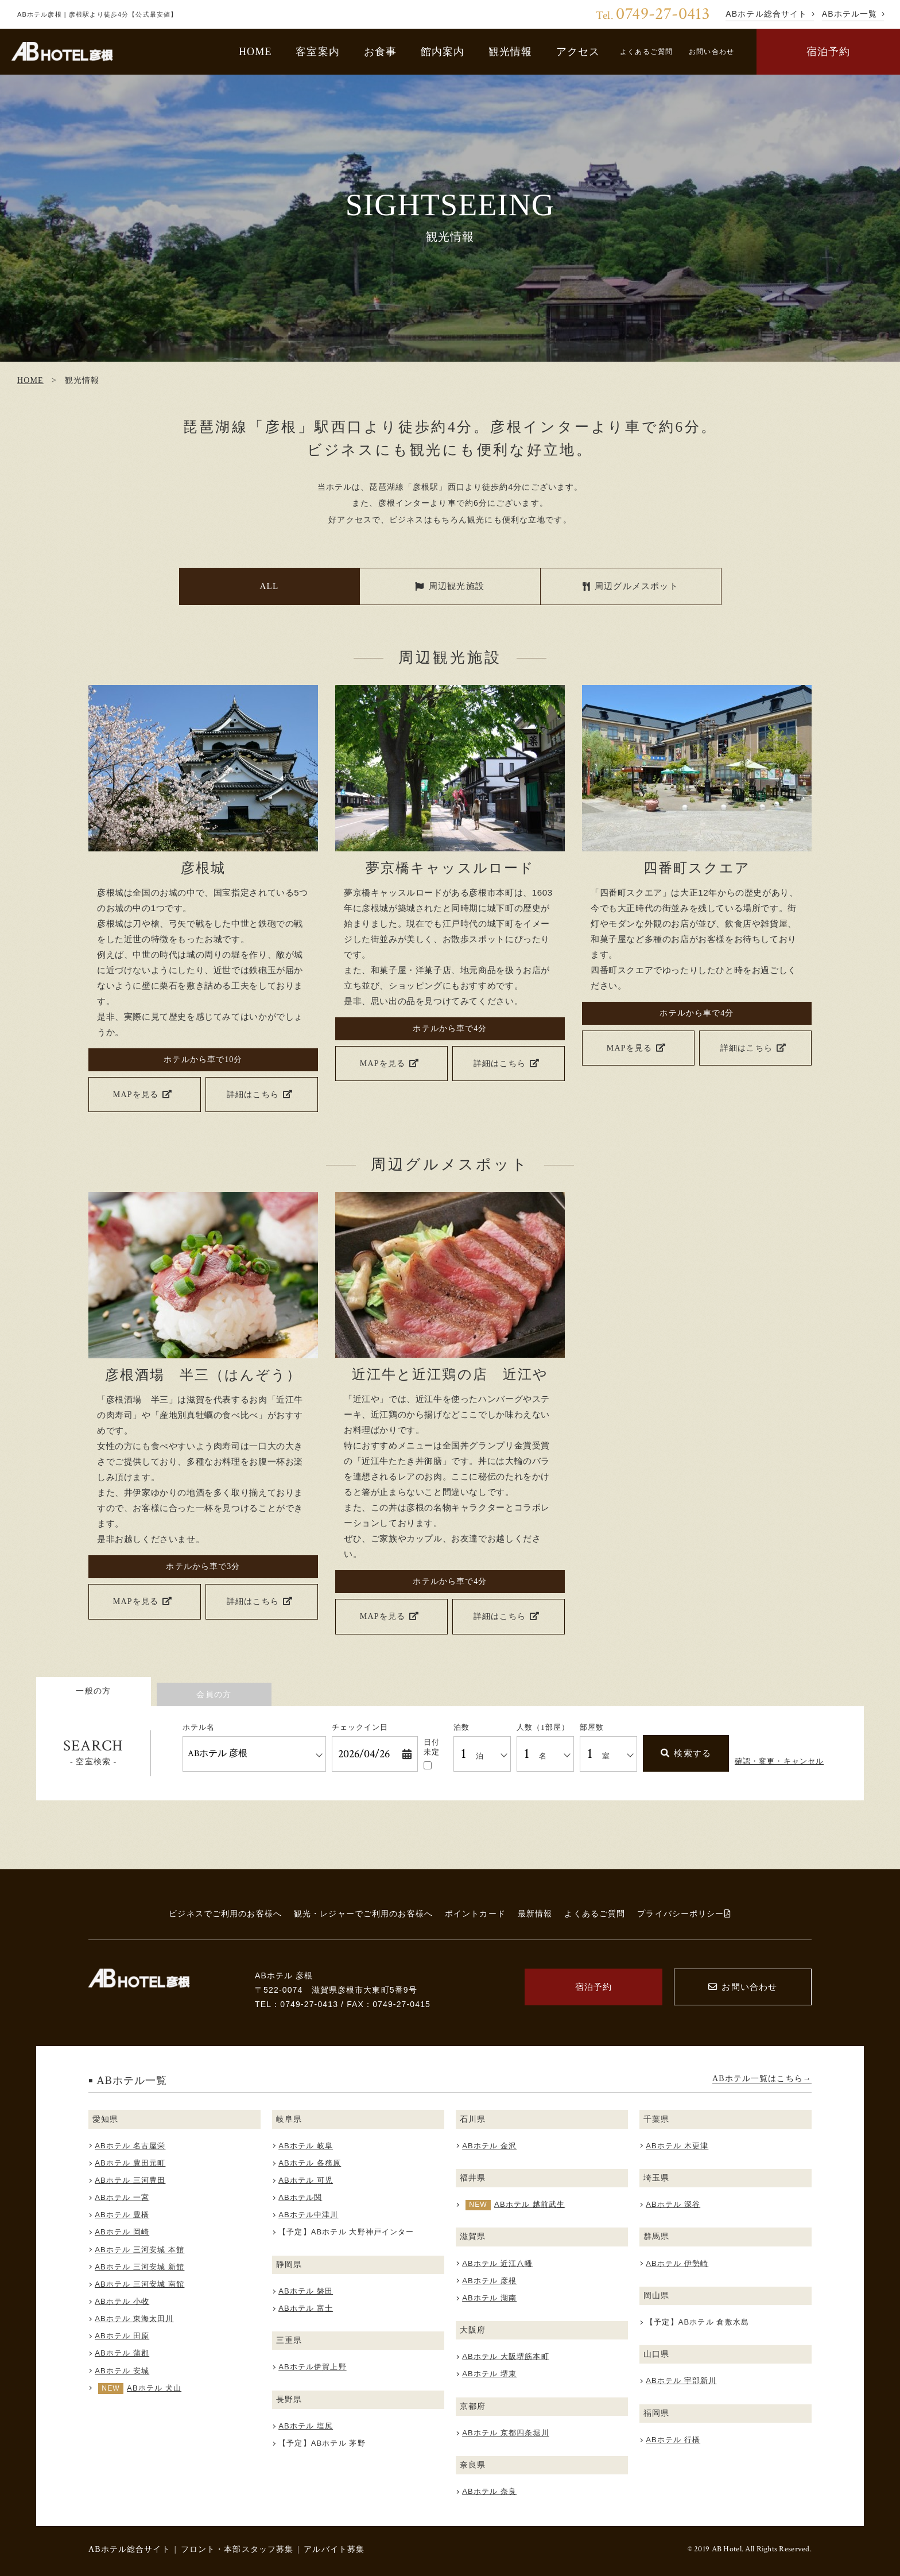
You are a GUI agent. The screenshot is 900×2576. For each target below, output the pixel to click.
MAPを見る (142, 1094)
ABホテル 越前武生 (529, 2204)
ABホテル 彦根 (489, 2280)
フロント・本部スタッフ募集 (237, 2549)
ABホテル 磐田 (305, 2291)
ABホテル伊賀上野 (312, 2366)
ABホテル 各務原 (309, 2163)
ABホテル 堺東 (489, 2373)
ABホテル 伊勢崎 (677, 2263)
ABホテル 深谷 (673, 2204)
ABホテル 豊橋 (122, 2214)
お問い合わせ (711, 52)
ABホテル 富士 (305, 2308)
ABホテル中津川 (308, 2214)
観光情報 (510, 51)
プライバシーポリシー (684, 1913)
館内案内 (443, 51)
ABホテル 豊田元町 (130, 2163)
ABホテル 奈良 (489, 2491)
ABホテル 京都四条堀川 (505, 2432)
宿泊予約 (828, 51)
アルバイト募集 (334, 2549)
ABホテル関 (300, 2197)
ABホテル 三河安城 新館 (139, 2267)
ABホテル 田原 (122, 2335)
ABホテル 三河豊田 (130, 2180)
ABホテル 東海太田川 (134, 2318)
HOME (255, 51)
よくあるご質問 (646, 52)
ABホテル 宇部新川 (681, 2380)
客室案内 (318, 51)
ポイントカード (475, 1913)
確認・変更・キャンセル (779, 1761)
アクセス (578, 51)
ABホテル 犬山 (154, 2388)
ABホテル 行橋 (673, 2439)
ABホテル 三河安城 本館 (139, 2249)
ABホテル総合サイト (129, 2549)
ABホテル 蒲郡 (122, 2353)
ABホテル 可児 (305, 2180)
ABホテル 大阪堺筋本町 (505, 2356)
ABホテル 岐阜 (305, 2145)
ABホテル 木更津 (677, 2145)
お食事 (380, 51)
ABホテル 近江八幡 (497, 2263)
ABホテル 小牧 (122, 2301)
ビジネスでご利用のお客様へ (225, 1913)
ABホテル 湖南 (489, 2298)
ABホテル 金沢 (489, 2145)
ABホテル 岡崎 (122, 2232)
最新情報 (535, 1913)
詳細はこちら (260, 1094)
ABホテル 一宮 (122, 2197)
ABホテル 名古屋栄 (130, 2145)
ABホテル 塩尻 (305, 2426)
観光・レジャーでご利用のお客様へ (363, 1913)
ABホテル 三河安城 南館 (139, 2284)
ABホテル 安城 (122, 2370)
